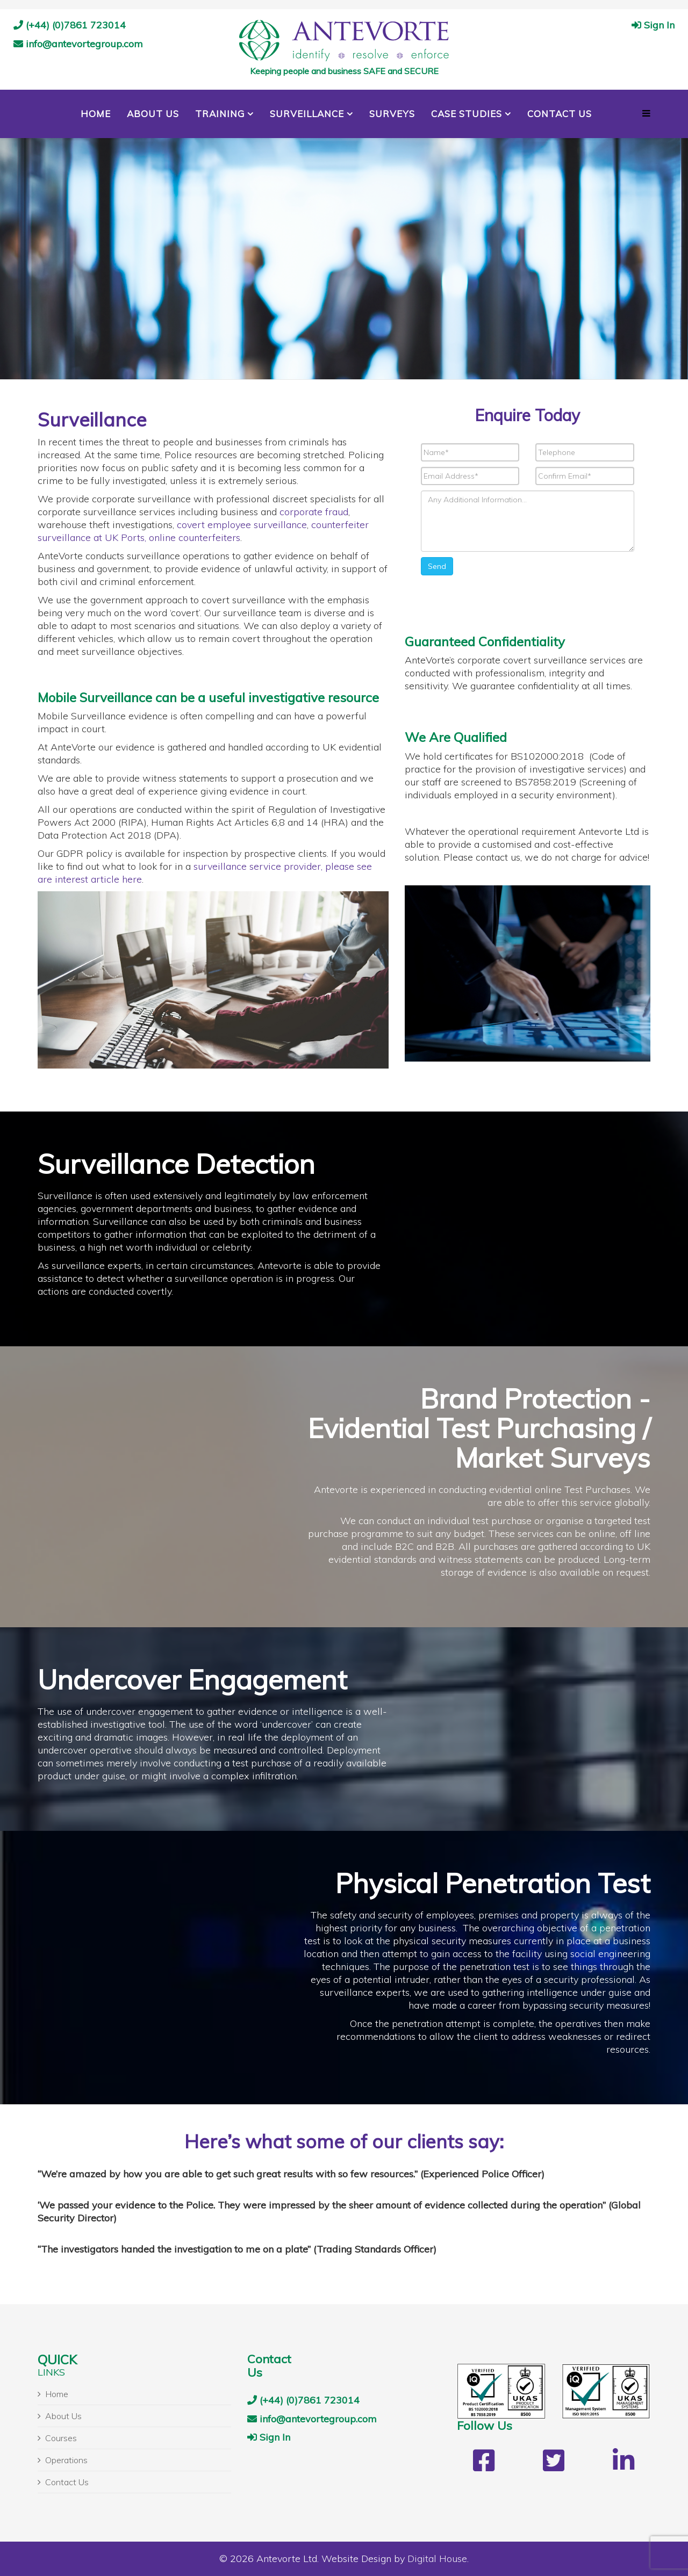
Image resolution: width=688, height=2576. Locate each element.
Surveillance (307, 113)
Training (220, 113)
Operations (66, 2460)
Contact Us (559, 113)
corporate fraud (314, 512)
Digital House (437, 2558)
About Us (153, 113)
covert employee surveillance (242, 524)
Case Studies (466, 113)
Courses (61, 2438)
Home (96, 113)
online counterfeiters (194, 537)
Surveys (392, 113)
